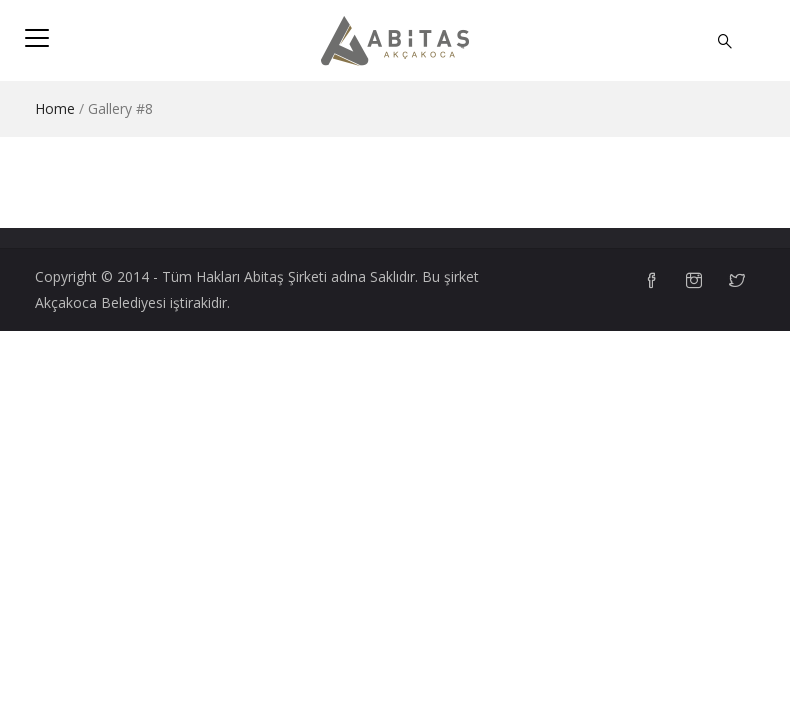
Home (55, 108)
